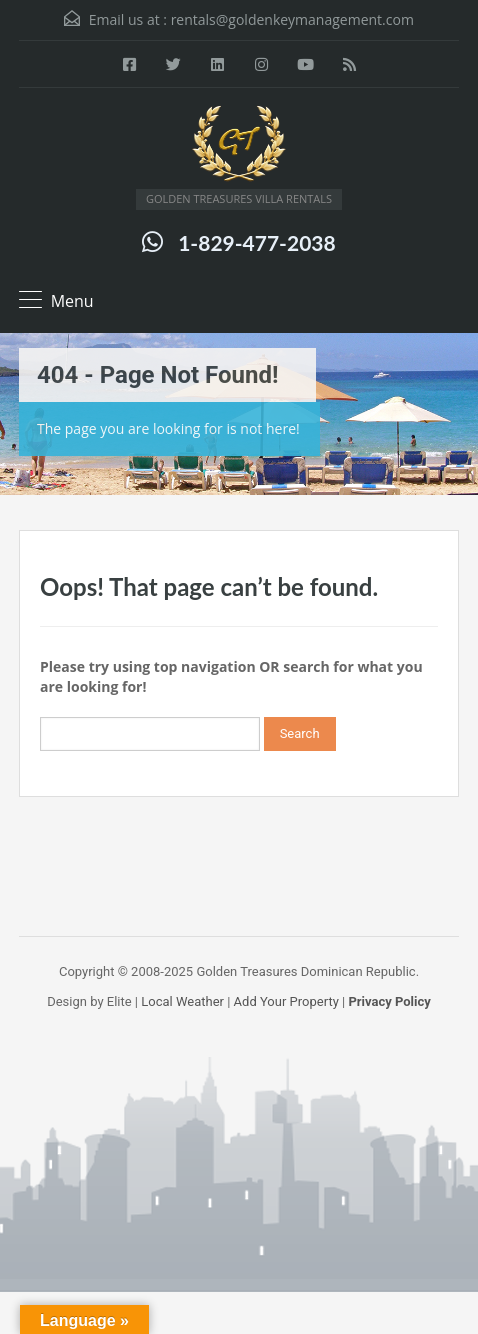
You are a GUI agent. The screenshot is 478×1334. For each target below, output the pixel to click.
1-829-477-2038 (256, 242)
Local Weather (182, 1001)
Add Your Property (286, 1001)
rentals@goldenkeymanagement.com (292, 19)
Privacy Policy (389, 1001)
